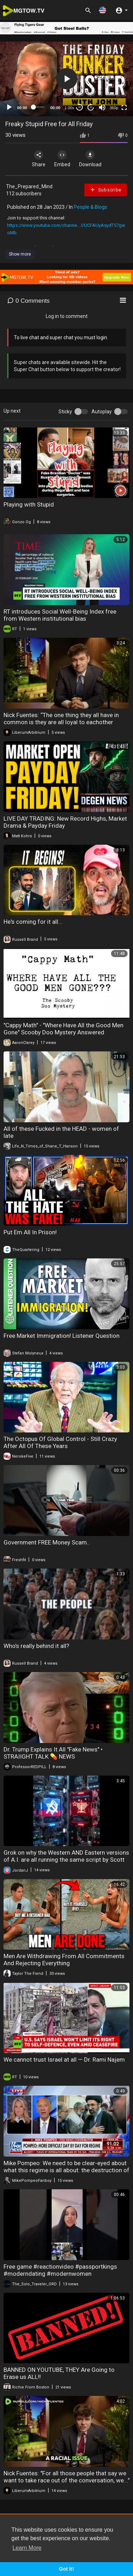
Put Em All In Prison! (30, 1232)
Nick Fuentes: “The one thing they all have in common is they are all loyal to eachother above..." (61, 722)
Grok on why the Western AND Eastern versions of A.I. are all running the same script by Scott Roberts (66, 1859)
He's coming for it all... (33, 921)
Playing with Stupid (29, 504)
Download (90, 158)
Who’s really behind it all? (36, 1645)
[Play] (9, 107)
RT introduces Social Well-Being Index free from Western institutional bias (60, 615)
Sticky (65, 411)
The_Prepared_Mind (29, 186)
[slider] (38, 107)
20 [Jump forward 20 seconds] (91, 107)
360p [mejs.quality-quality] (114, 108)
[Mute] (102, 107)
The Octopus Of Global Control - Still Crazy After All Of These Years (60, 1442)
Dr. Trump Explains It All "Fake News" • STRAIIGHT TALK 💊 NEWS (53, 1753)
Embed (62, 158)
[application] (66, 78)
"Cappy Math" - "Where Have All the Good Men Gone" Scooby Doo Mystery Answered (63, 1029)
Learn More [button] (26, 2548)
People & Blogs (90, 207)
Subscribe (105, 189)
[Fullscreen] (124, 107)
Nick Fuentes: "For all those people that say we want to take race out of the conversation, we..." (66, 2477)
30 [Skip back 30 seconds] (79, 107)
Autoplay (102, 411)
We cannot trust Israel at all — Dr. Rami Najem (64, 2059)
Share (38, 158)
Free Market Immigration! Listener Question (62, 1335)
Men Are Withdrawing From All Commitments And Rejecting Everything (64, 1959)
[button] (102, 10)
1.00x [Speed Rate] (69, 108)
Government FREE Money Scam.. (47, 1542)
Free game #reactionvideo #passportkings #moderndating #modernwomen (60, 2270)
